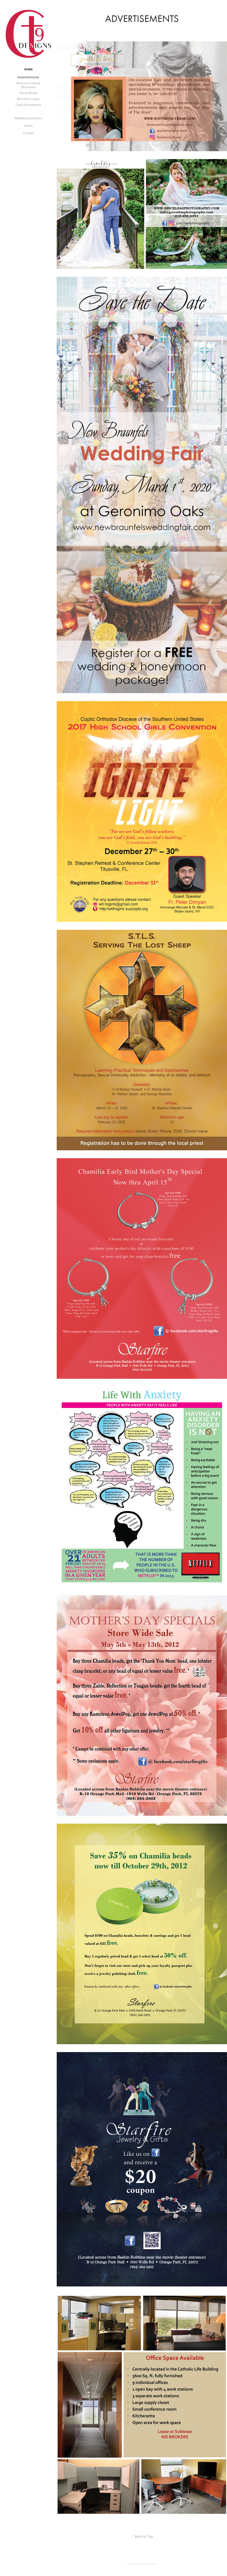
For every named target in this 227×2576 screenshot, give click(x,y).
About (28, 125)
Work (28, 69)
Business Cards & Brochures (28, 85)
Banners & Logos (28, 99)
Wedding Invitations (28, 118)
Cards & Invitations (28, 104)
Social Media (28, 93)
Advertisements (28, 77)
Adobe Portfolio (148, 2564)
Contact (28, 133)
